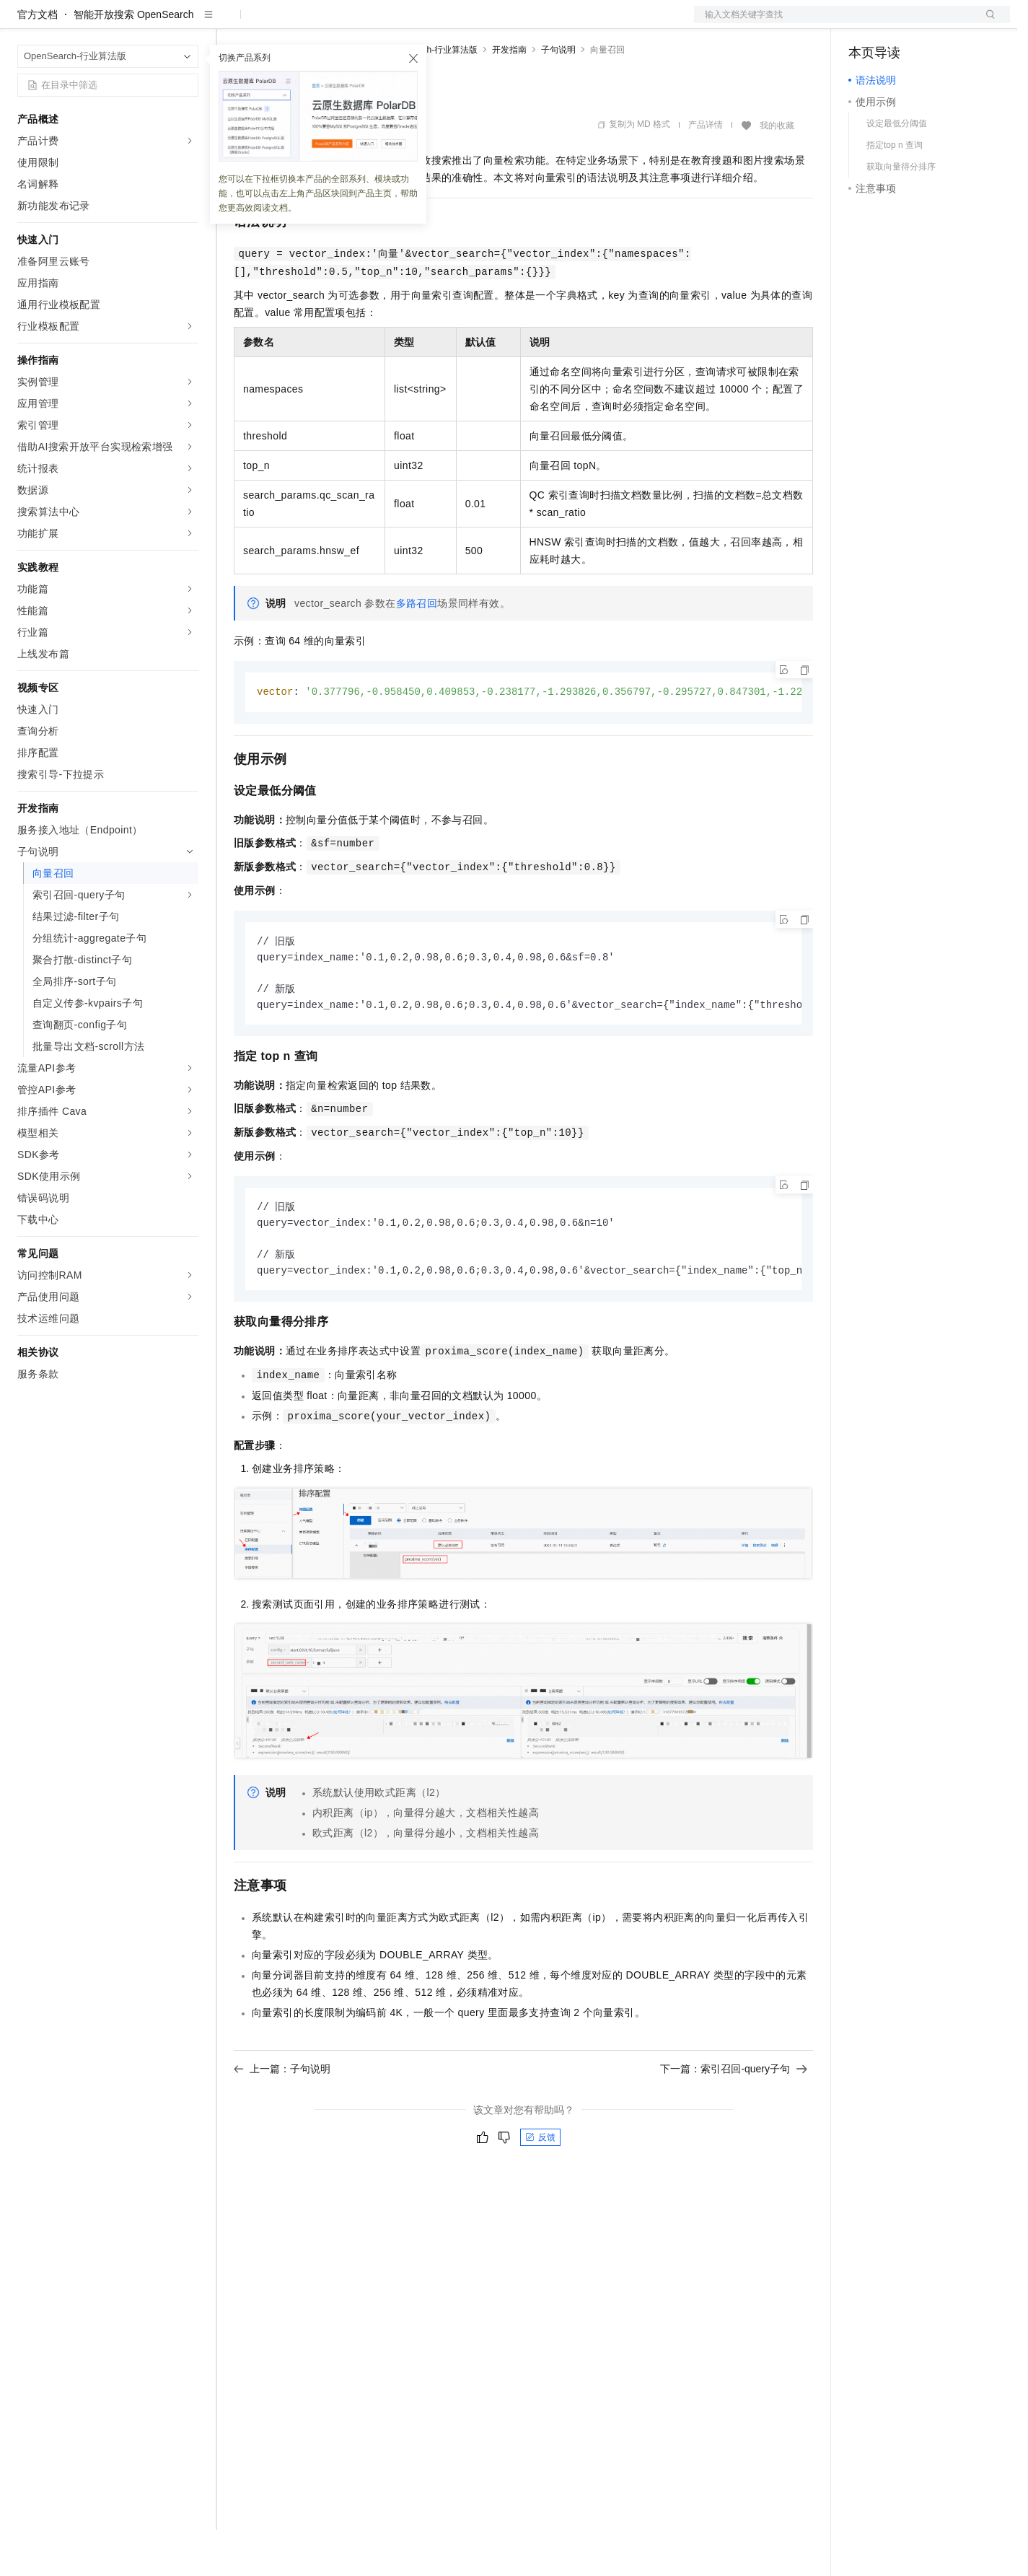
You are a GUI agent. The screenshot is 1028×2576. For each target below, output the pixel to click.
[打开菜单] (23, 23)
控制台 (899, 23)
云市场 (351, 23)
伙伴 (391, 23)
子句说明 (558, 96)
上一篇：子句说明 (282, 2122)
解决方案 (232, 23)
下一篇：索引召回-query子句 (733, 2122)
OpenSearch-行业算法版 (430, 96)
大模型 (148, 23)
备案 (864, 23)
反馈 (540, 2191)
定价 (312, 23)
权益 (277, 23)
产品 (187, 23)
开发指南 (509, 96)
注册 (933, 23)
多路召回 (417, 649)
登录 (986, 23)
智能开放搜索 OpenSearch (134, 60)
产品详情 (705, 171)
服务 (426, 23)
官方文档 (37, 60)
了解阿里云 (475, 23)
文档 (834, 23)
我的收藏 (777, 172)
